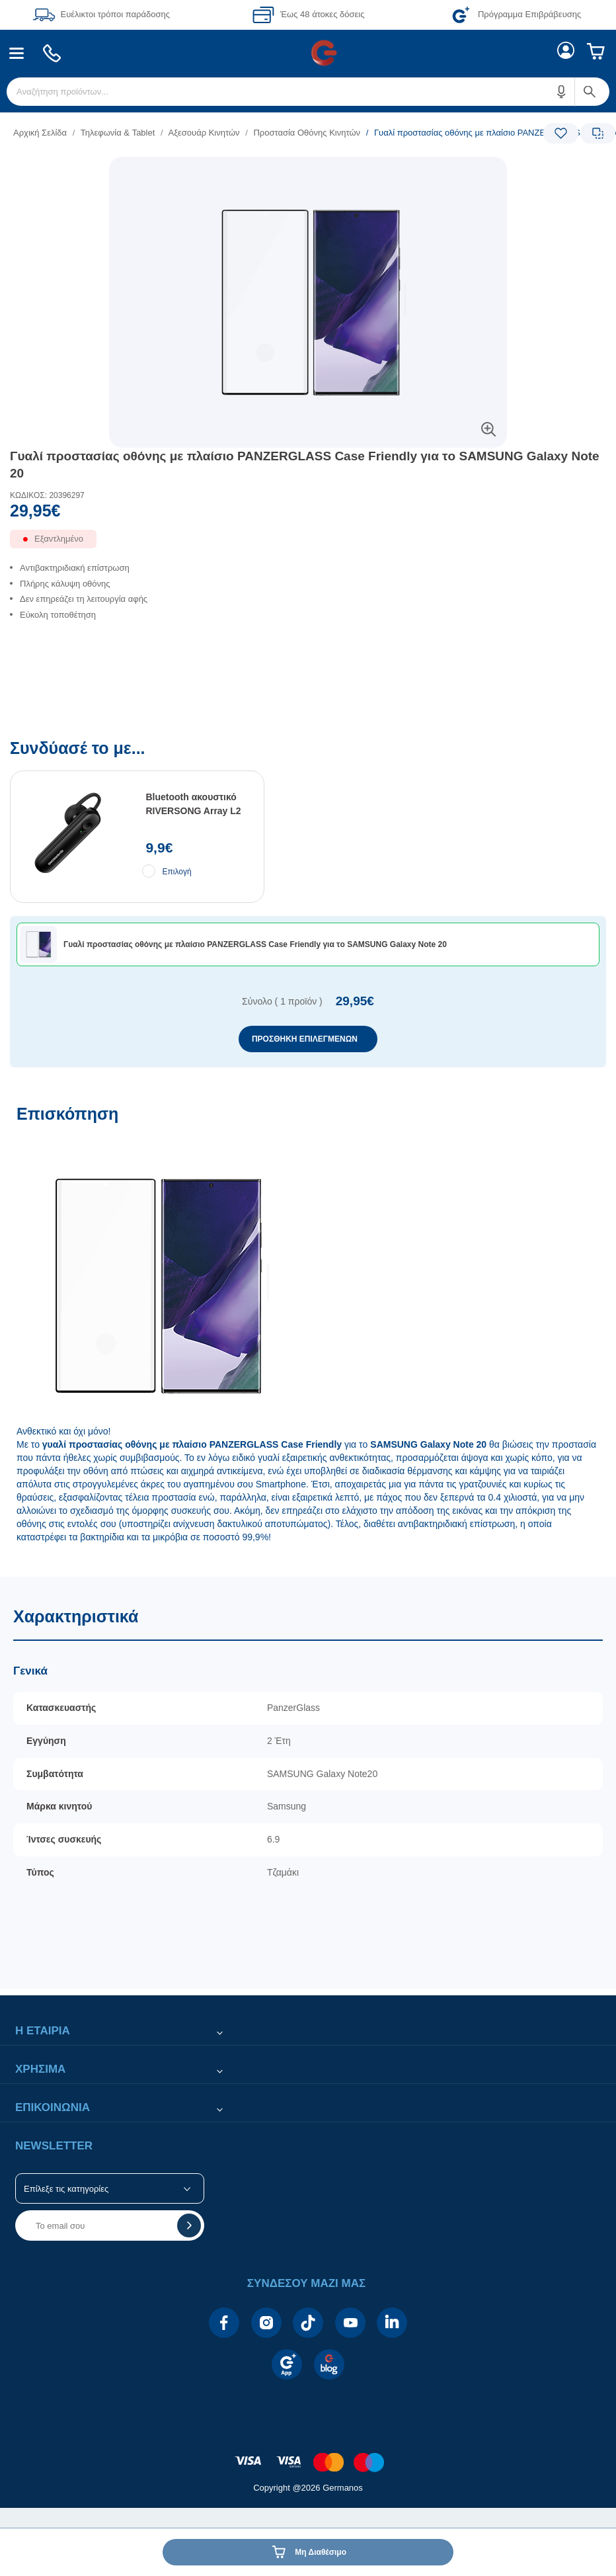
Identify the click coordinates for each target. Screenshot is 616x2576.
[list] (226, 132)
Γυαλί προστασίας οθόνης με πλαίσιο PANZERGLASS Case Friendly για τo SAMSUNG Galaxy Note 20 (304, 465)
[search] (308, 91)
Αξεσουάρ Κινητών (203, 133)
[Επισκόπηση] (308, 1334)
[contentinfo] (308, 2455)
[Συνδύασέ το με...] (308, 903)
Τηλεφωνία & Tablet (118, 133)
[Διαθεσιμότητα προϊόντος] (308, 544)
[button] (562, 91)
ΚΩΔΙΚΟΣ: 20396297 (47, 495)
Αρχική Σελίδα (40, 133)
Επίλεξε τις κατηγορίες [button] (66, 2189)
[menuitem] (17, 53)
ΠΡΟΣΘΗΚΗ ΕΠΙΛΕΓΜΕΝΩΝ (305, 1039)
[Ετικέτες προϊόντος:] (308, 171)
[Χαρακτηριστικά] (308, 1783)
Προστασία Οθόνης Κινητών (306, 133)
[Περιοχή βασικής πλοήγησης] (308, 53)
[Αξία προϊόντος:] (308, 513)
